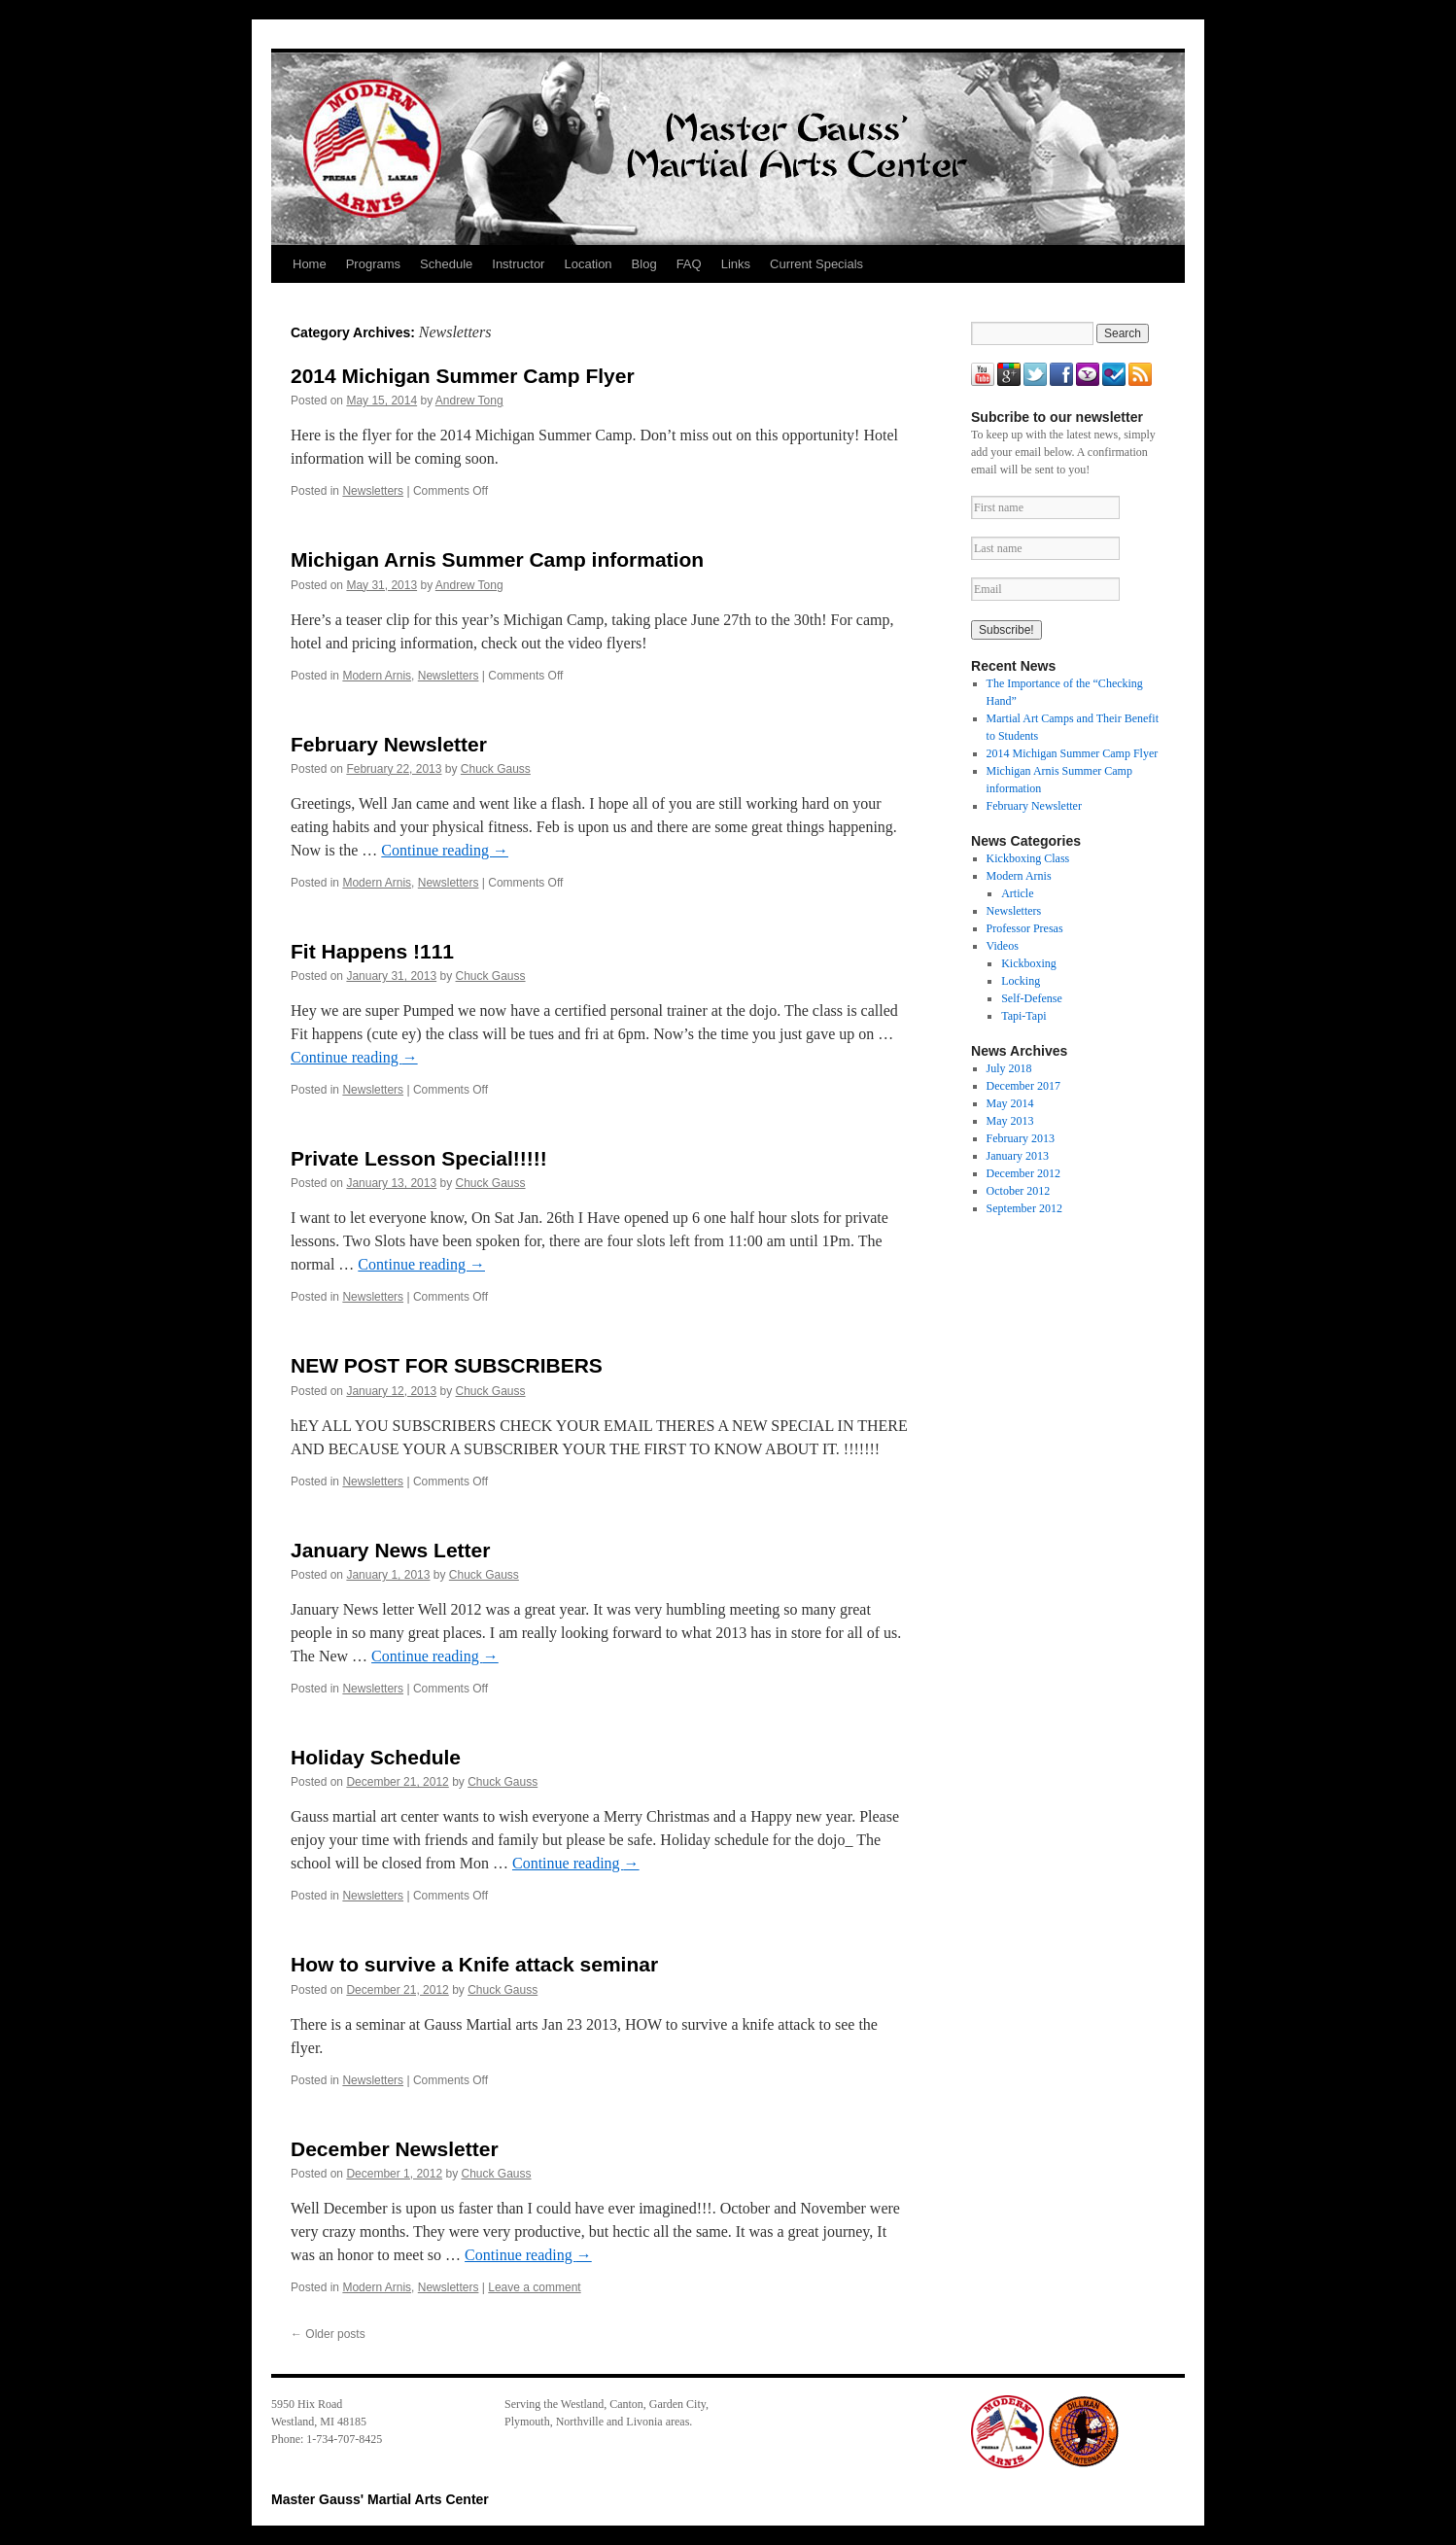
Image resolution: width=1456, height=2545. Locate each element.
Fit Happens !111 (372, 951)
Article (1017, 893)
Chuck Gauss (496, 769)
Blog (644, 264)
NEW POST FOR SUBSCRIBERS (447, 1365)
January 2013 (1018, 1156)
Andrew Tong (469, 400)
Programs (373, 264)
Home (310, 264)
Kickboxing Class (1028, 858)
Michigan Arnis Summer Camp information (497, 559)
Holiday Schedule (376, 1757)
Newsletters (372, 491)
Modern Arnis (376, 675)
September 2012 (1024, 1208)
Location (587, 264)
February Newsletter (389, 744)
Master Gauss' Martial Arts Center (380, 2499)
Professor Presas (1025, 928)
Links (735, 264)
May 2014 (1010, 1103)
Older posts (328, 2334)
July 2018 (1009, 1068)
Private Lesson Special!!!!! (419, 1158)
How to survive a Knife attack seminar (474, 1964)
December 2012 (1023, 1173)
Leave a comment (534, 2287)
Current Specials (816, 264)
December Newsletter (395, 2149)
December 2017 (1023, 1086)
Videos (1003, 946)
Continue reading (444, 850)
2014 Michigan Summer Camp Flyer (463, 376)
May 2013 (1010, 1121)
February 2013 (1021, 1138)
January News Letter (390, 1550)
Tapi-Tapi (1023, 1016)
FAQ (689, 264)
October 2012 (1019, 1191)
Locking (1020, 981)
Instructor (518, 264)
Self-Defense (1031, 998)
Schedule (446, 264)
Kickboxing (1029, 963)
